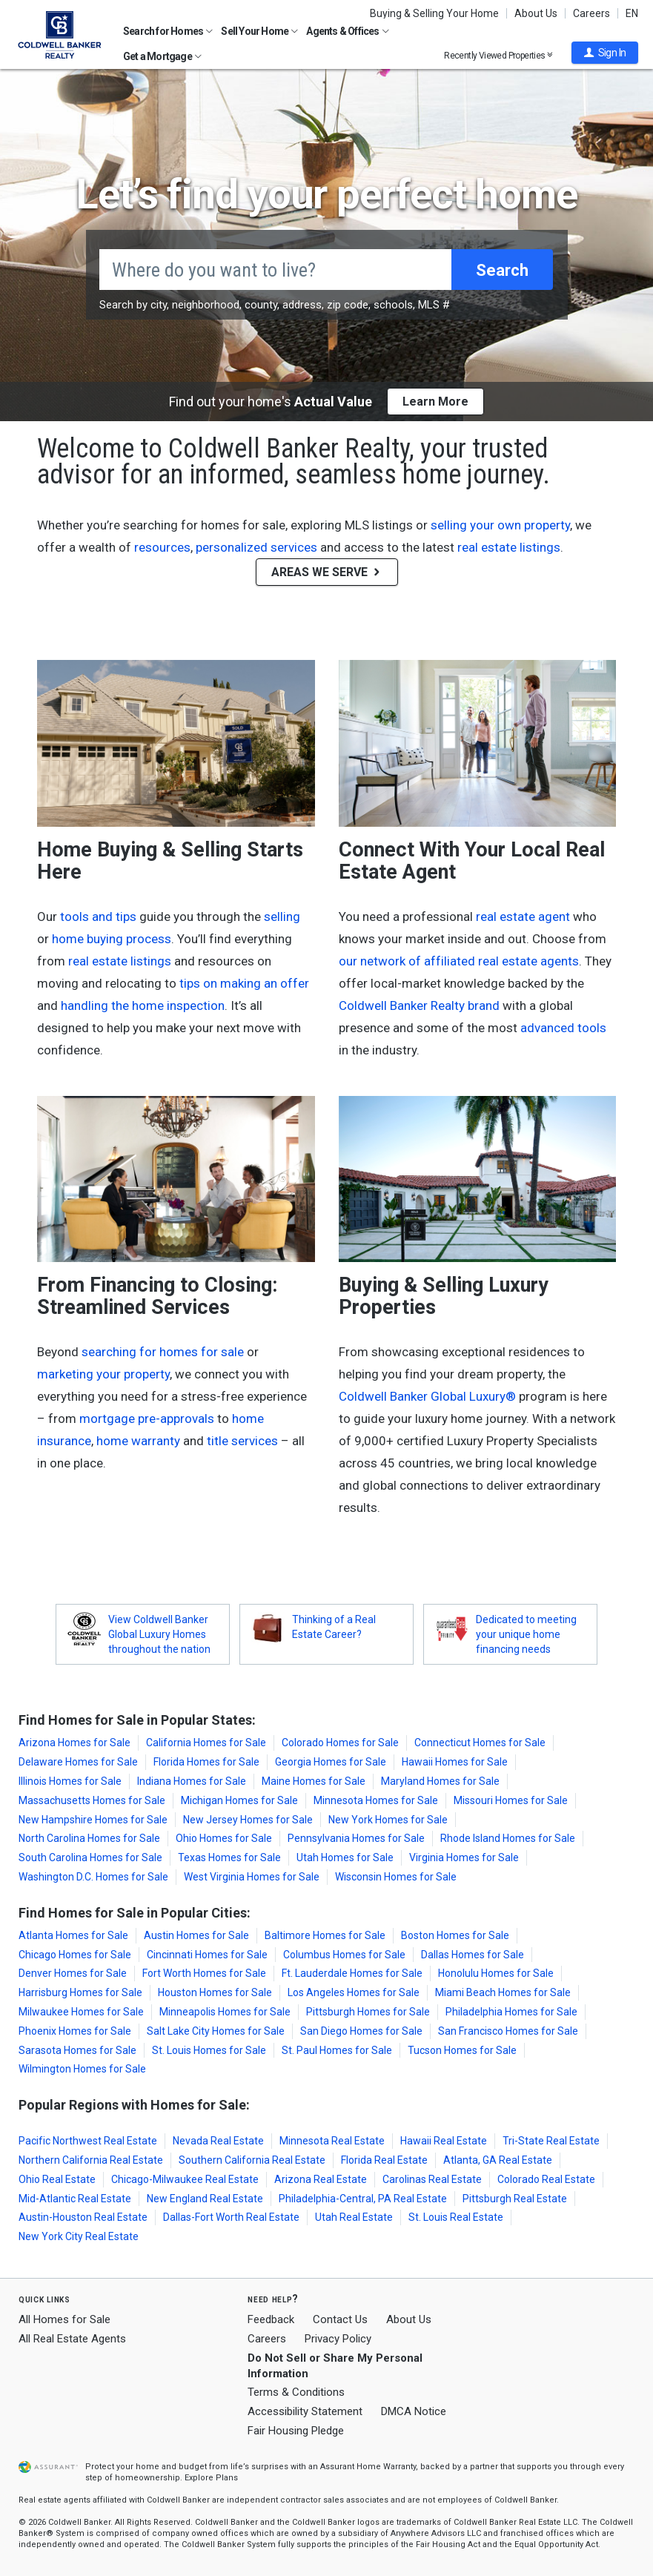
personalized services (256, 547)
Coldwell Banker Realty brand (419, 1005)
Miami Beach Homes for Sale (503, 1992)
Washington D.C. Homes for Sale (93, 1877)
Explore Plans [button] (211, 2478)
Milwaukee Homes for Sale (81, 2012)
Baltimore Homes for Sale (325, 1935)
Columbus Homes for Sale (344, 1955)
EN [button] (632, 13)
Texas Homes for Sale (229, 1857)
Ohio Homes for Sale (224, 1838)
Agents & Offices (347, 31)
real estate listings (508, 547)
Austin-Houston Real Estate (83, 2217)
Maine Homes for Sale (313, 1781)
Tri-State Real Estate (551, 2141)
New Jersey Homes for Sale (248, 1820)
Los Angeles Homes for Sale (354, 1992)
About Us (535, 13)
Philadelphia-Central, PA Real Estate (363, 2199)
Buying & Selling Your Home (434, 13)
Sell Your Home (259, 31)
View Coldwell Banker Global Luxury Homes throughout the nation (159, 1634)
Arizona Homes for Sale (74, 1742)
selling (282, 916)
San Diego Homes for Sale (361, 2031)
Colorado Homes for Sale (340, 1742)
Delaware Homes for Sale (78, 1762)
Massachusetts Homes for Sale (92, 1800)
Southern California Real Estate (252, 2160)
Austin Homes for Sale (196, 1935)
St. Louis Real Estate (455, 2217)
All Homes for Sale (64, 2319)
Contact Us (340, 2319)
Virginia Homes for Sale (464, 1857)
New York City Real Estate (79, 2236)
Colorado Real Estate (546, 2179)
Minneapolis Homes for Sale (225, 2012)
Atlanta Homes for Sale (73, 1935)
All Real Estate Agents (72, 2338)
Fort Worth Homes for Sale (204, 1973)
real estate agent (523, 916)
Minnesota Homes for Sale (376, 1800)
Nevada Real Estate (218, 2141)
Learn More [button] (435, 401)
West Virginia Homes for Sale (251, 1877)
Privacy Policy (338, 2338)
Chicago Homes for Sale (75, 1955)
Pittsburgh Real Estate (515, 2199)
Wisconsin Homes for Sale (396, 1877)
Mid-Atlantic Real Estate (75, 2199)
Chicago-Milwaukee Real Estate (185, 2179)
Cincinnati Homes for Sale (207, 1955)
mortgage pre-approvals (146, 1418)
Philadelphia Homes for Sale (511, 2012)
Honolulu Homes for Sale (496, 1973)
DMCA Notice (413, 2411)
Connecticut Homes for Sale (480, 1742)
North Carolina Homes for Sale (89, 1838)
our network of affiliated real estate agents (459, 961)
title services (242, 1440)
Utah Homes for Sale (345, 1857)
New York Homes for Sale (388, 1820)
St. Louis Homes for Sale (209, 2050)
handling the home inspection (143, 1005)
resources (162, 547)
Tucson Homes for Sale (462, 2050)
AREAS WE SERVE (326, 572)
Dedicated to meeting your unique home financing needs (526, 1634)
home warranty (138, 1440)
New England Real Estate (205, 2199)
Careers (591, 13)
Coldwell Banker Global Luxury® (427, 1396)
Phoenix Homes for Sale (75, 2031)
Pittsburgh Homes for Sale (368, 2012)
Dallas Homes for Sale (472, 1955)
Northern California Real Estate (91, 2160)
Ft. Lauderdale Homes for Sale (352, 1973)
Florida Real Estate (384, 2160)
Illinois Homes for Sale (70, 1781)
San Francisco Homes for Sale (508, 2031)
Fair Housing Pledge (296, 2430)
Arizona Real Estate (320, 2179)
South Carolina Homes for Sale (90, 1857)
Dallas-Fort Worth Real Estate (231, 2217)
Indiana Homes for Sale (191, 1781)
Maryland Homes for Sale (440, 1781)
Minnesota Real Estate (332, 2141)
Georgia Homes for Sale (330, 1762)
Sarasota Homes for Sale (77, 2050)
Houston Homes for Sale (215, 1992)
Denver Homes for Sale (73, 1973)
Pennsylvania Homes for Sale (356, 1838)
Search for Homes (168, 31)
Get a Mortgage (162, 56)
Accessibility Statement (305, 2411)
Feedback (271, 2319)
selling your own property (500, 525)
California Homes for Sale (206, 1742)
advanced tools (563, 1027)
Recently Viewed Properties (498, 55)
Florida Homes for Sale (206, 1762)
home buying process (111, 938)
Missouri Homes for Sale (511, 1800)
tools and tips (98, 916)
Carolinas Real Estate (432, 2179)
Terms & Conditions (296, 2392)
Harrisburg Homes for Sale (80, 1992)
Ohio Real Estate (57, 2179)
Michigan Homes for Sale (239, 1800)
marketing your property (103, 1374)
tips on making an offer (244, 983)
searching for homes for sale (163, 1351)
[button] (604, 53)
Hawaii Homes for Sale (455, 1762)
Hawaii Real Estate (443, 2141)
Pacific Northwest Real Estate (88, 2141)
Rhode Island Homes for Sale (507, 1838)
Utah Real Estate (354, 2217)
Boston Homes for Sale (455, 1935)
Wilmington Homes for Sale (82, 2069)
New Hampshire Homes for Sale (93, 1820)
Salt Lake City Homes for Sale (216, 2031)
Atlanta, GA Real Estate (497, 2160)
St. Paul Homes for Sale (337, 2050)
